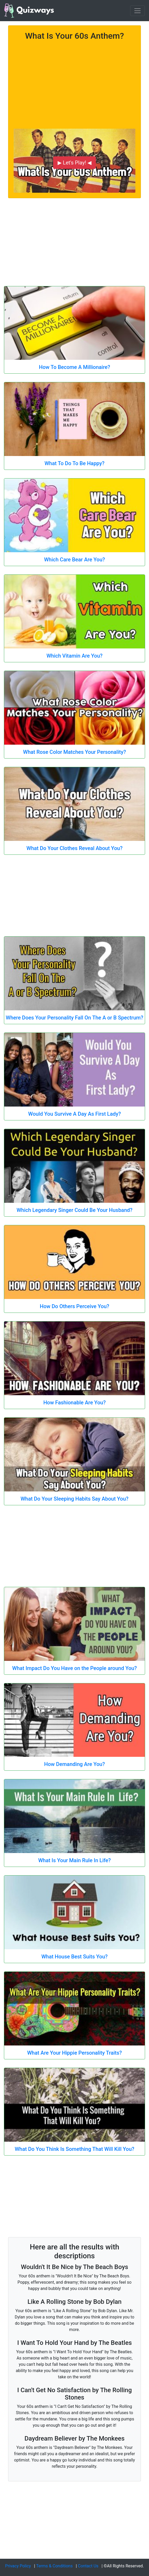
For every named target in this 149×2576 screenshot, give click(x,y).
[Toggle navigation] (137, 10)
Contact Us (88, 2565)
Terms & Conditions (54, 2565)
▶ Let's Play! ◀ (74, 162)
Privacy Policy (18, 2565)
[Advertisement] (74, 81)
